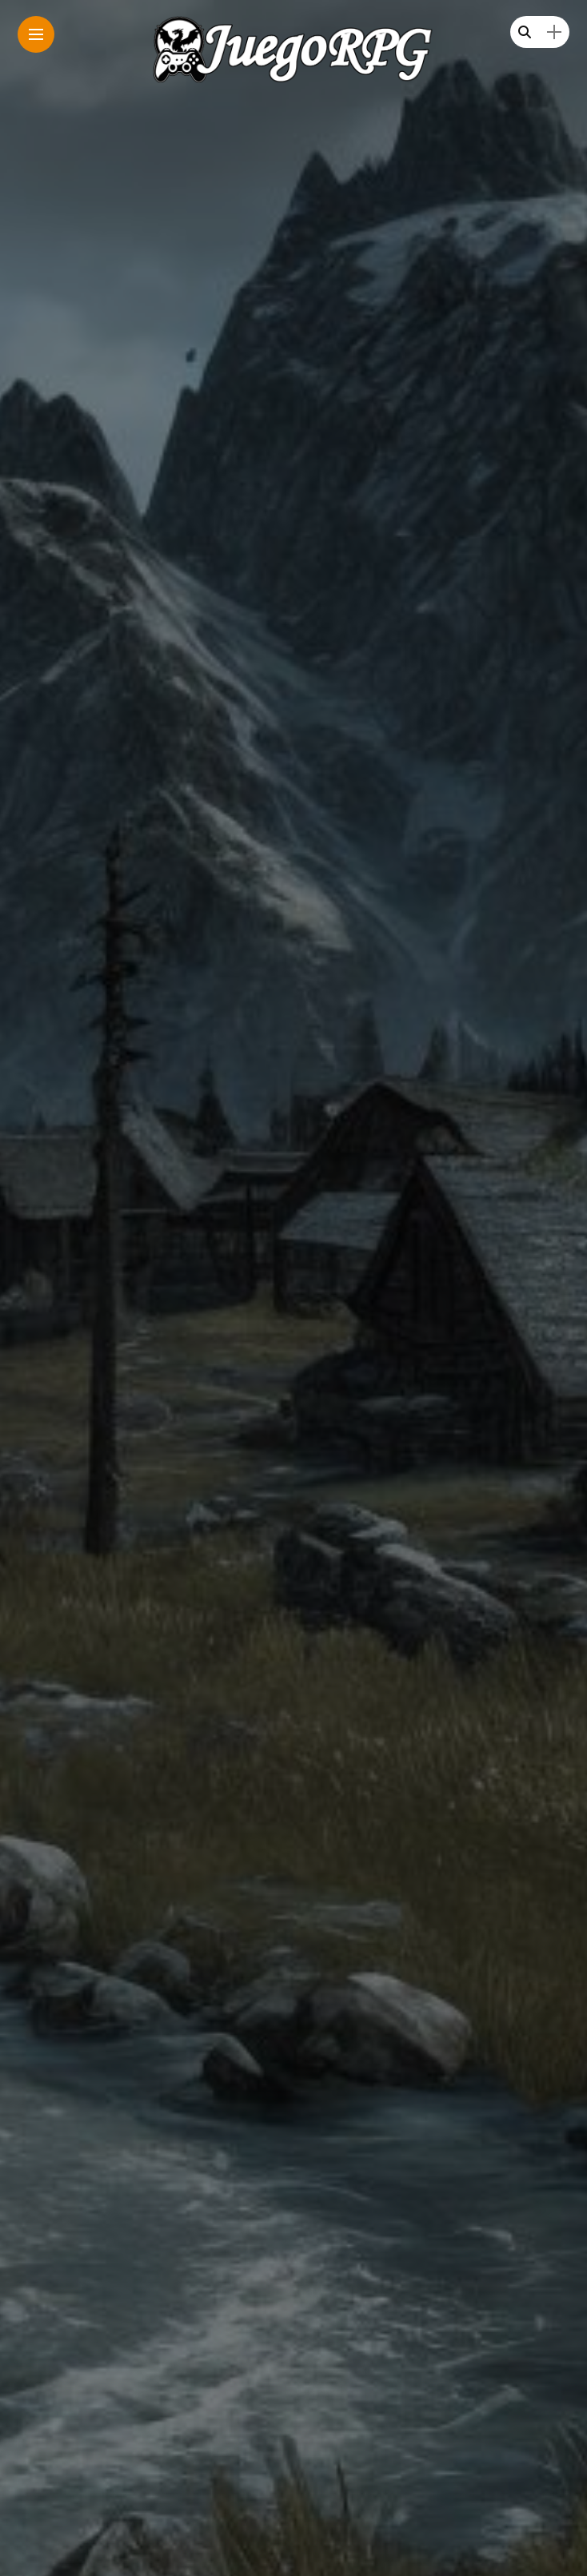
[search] (524, 32)
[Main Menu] (36, 35)
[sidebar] (554, 32)
